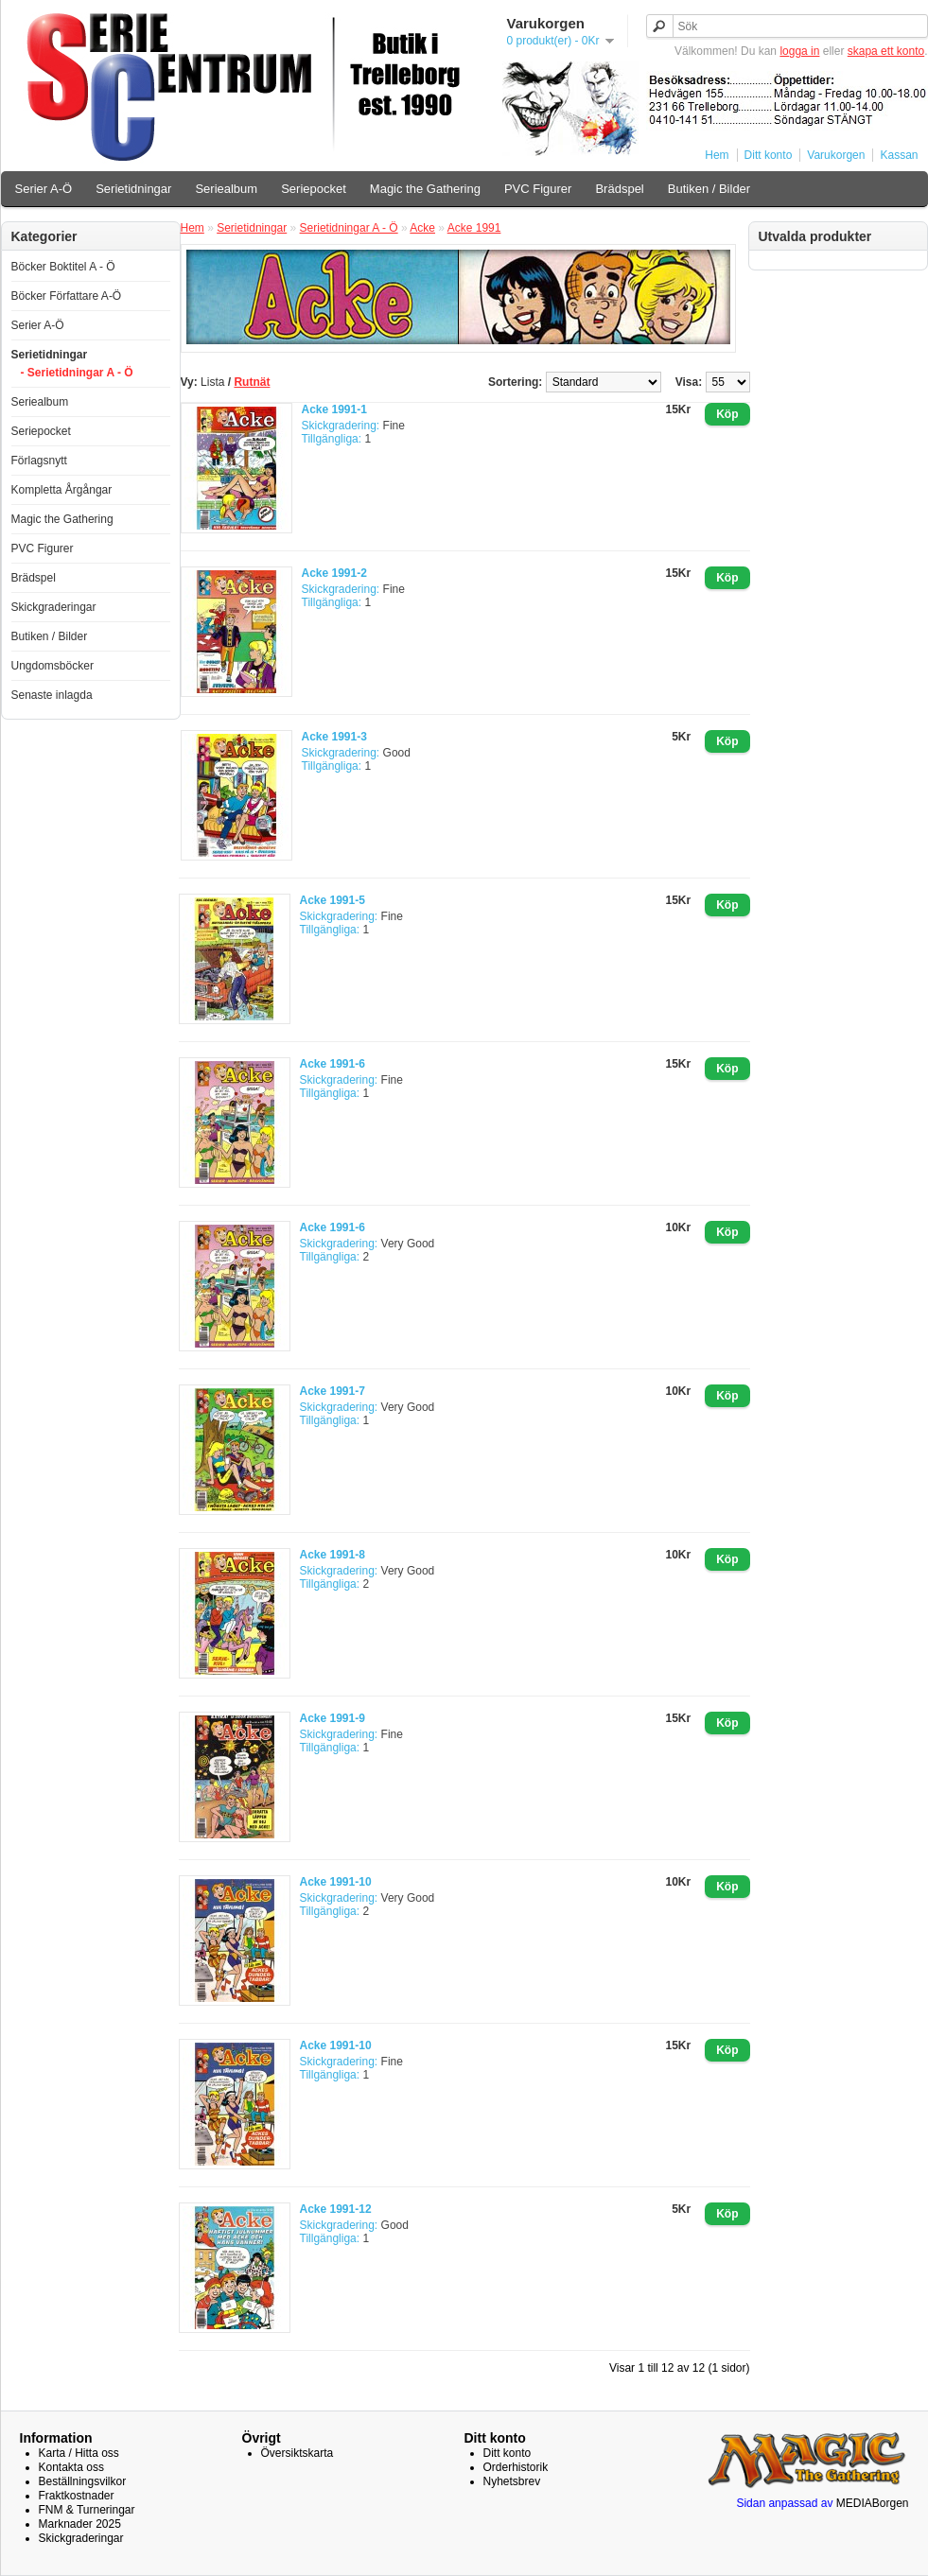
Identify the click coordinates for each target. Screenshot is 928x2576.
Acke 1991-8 (332, 1554)
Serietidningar (133, 189)
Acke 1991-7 (332, 1391)
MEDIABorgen (872, 2503)
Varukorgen (836, 155)
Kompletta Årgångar (62, 489)
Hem (716, 155)
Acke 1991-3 (334, 736)
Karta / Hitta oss (79, 2453)
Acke (422, 228)
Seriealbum (226, 189)
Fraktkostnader (76, 2495)
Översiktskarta (297, 2453)
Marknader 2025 (80, 2524)
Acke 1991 (474, 228)
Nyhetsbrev (512, 2481)
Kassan (899, 155)
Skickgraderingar (53, 607)
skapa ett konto (886, 51)
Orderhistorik (516, 2467)
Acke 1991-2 (334, 573)
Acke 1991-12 (336, 2209)
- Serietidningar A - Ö (77, 372)
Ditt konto (768, 155)
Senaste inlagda (52, 695)
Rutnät (252, 382)
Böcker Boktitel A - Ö (63, 266)
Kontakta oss (71, 2467)
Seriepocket (313, 189)
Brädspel (619, 189)
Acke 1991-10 (336, 1881)
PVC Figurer (538, 189)
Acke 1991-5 (332, 900)
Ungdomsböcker (52, 665)
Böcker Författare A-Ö (66, 296)
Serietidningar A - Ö (349, 228)
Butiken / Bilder (709, 189)
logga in (799, 51)
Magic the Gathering (425, 189)
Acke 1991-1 (334, 409)
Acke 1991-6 (332, 1063)
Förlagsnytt (39, 460)
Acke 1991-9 (332, 1718)
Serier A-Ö (44, 189)
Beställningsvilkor (83, 2481)
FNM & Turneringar (87, 2509)
